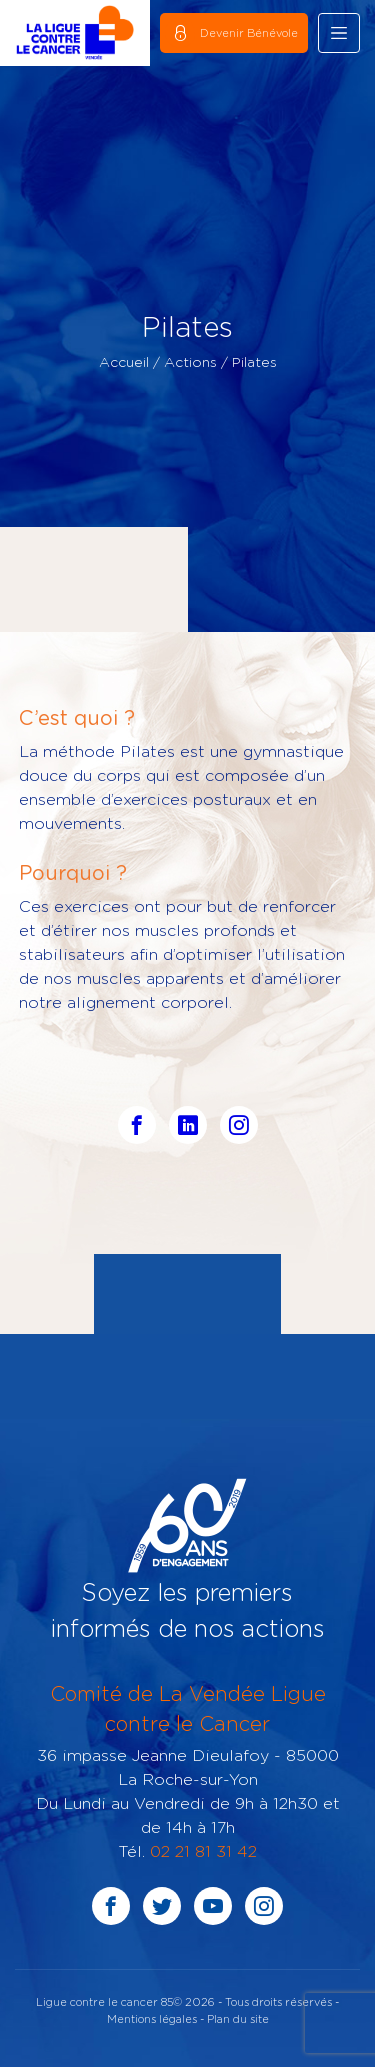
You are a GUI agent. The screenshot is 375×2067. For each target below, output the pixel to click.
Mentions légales (152, 2018)
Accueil (124, 361)
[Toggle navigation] (339, 33)
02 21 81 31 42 (203, 1851)
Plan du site (238, 2018)
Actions (190, 361)
